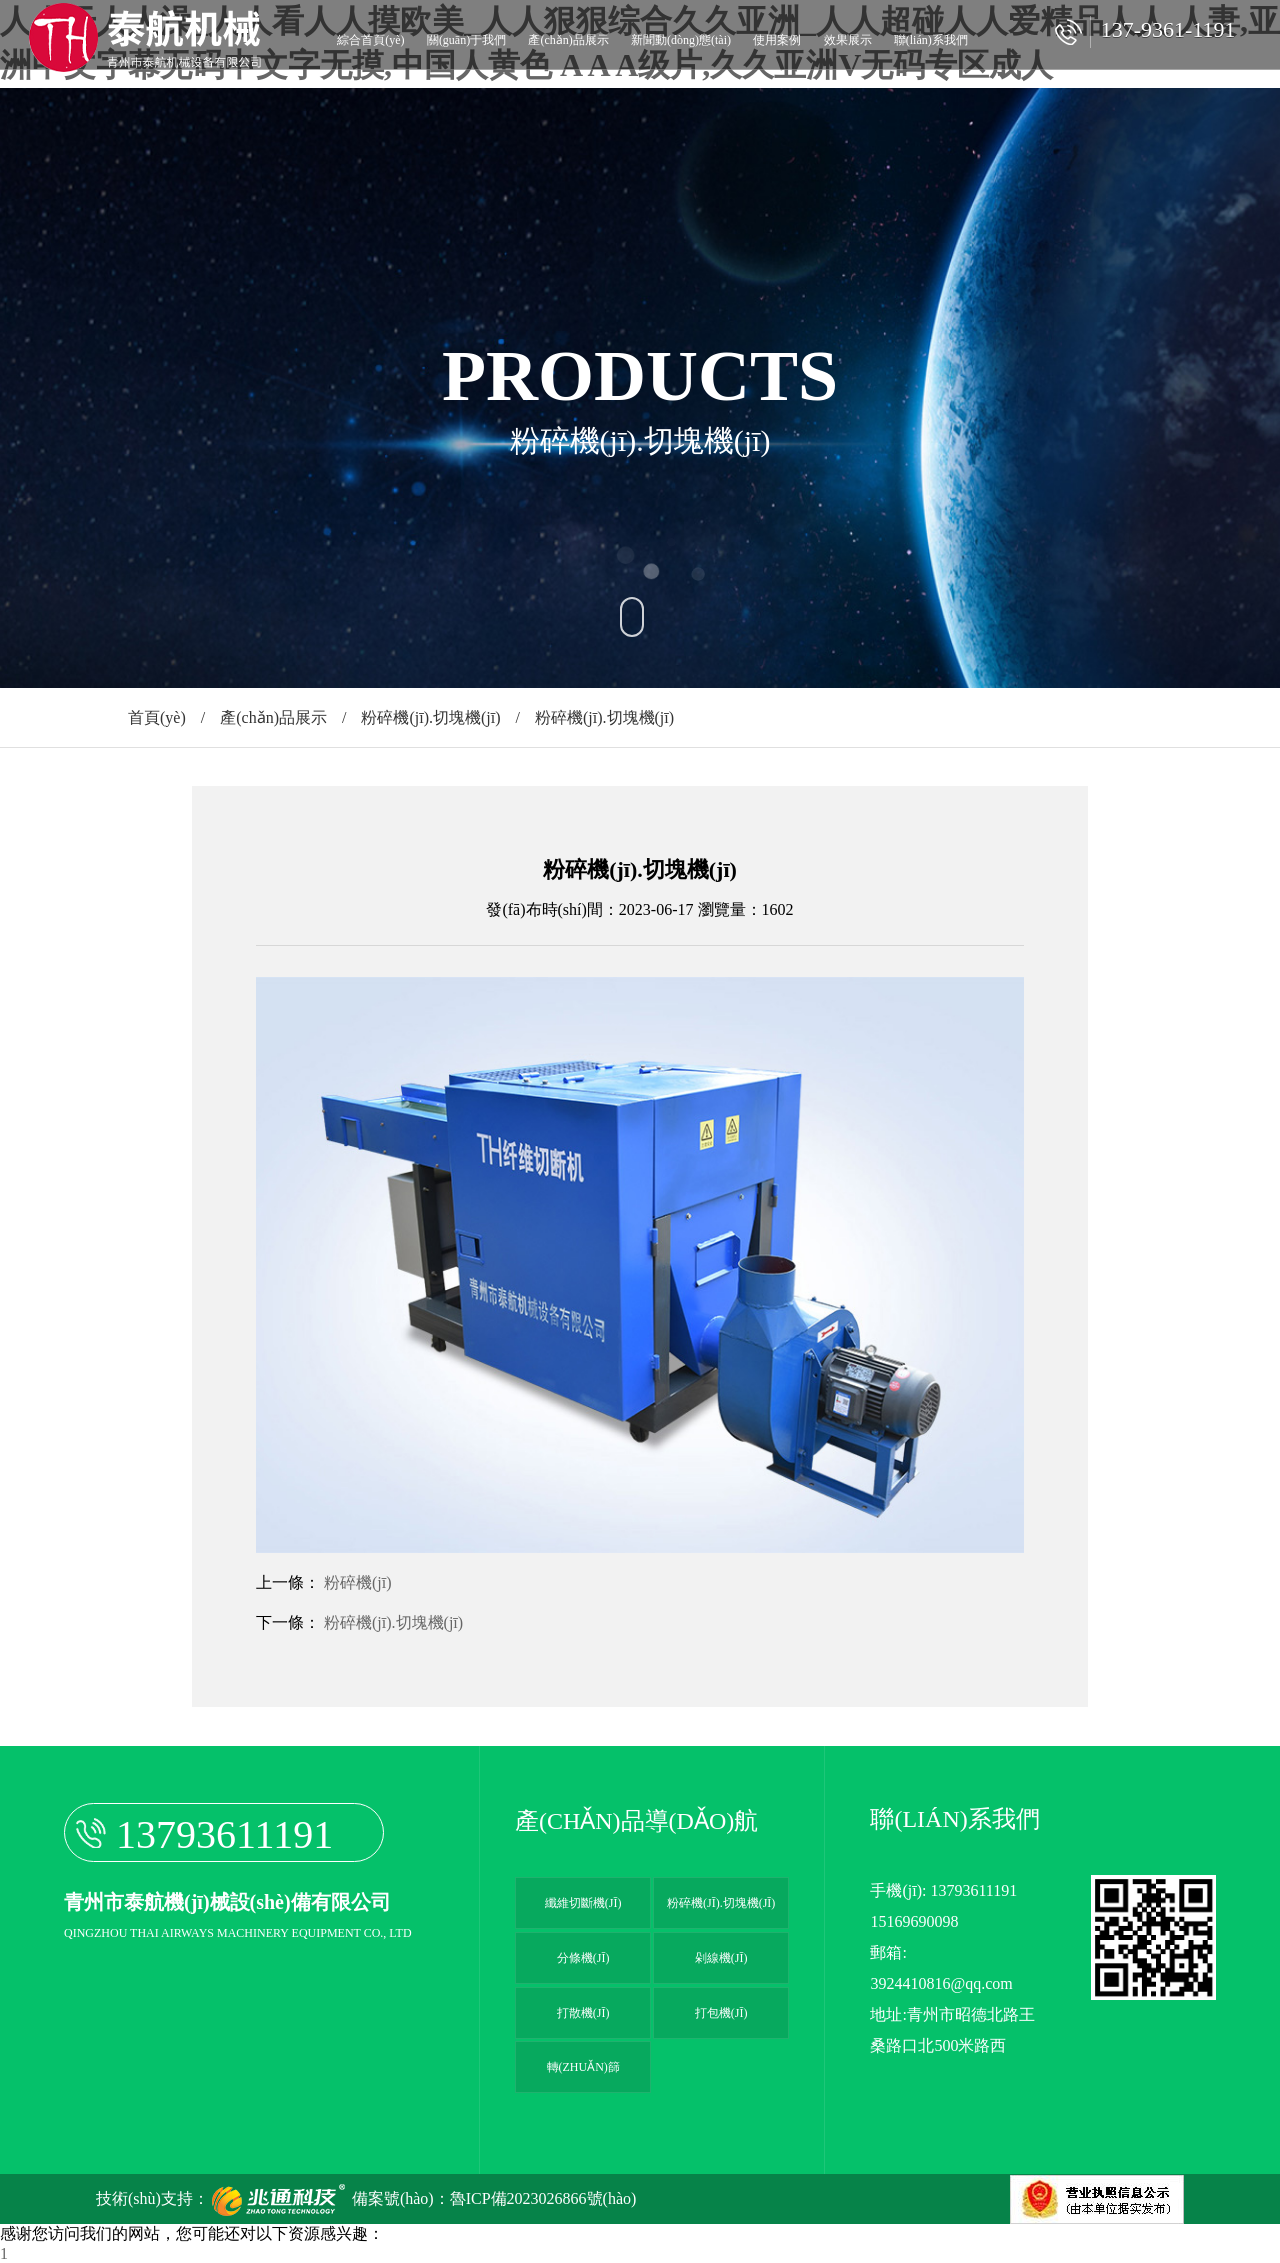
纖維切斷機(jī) (583, 1903)
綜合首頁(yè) (370, 40)
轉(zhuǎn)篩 (583, 2067)
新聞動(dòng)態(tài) (681, 40)
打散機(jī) (583, 2013)
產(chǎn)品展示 (568, 40)
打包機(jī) (721, 2013)
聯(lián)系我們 (931, 40)
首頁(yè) (157, 717)
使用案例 (777, 40)
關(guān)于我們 (466, 40)
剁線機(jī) (721, 1958)
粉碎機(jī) (358, 1582)
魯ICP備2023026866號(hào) (543, 2198)
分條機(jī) (583, 1958)
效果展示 (848, 40)
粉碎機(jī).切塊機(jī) (430, 717)
